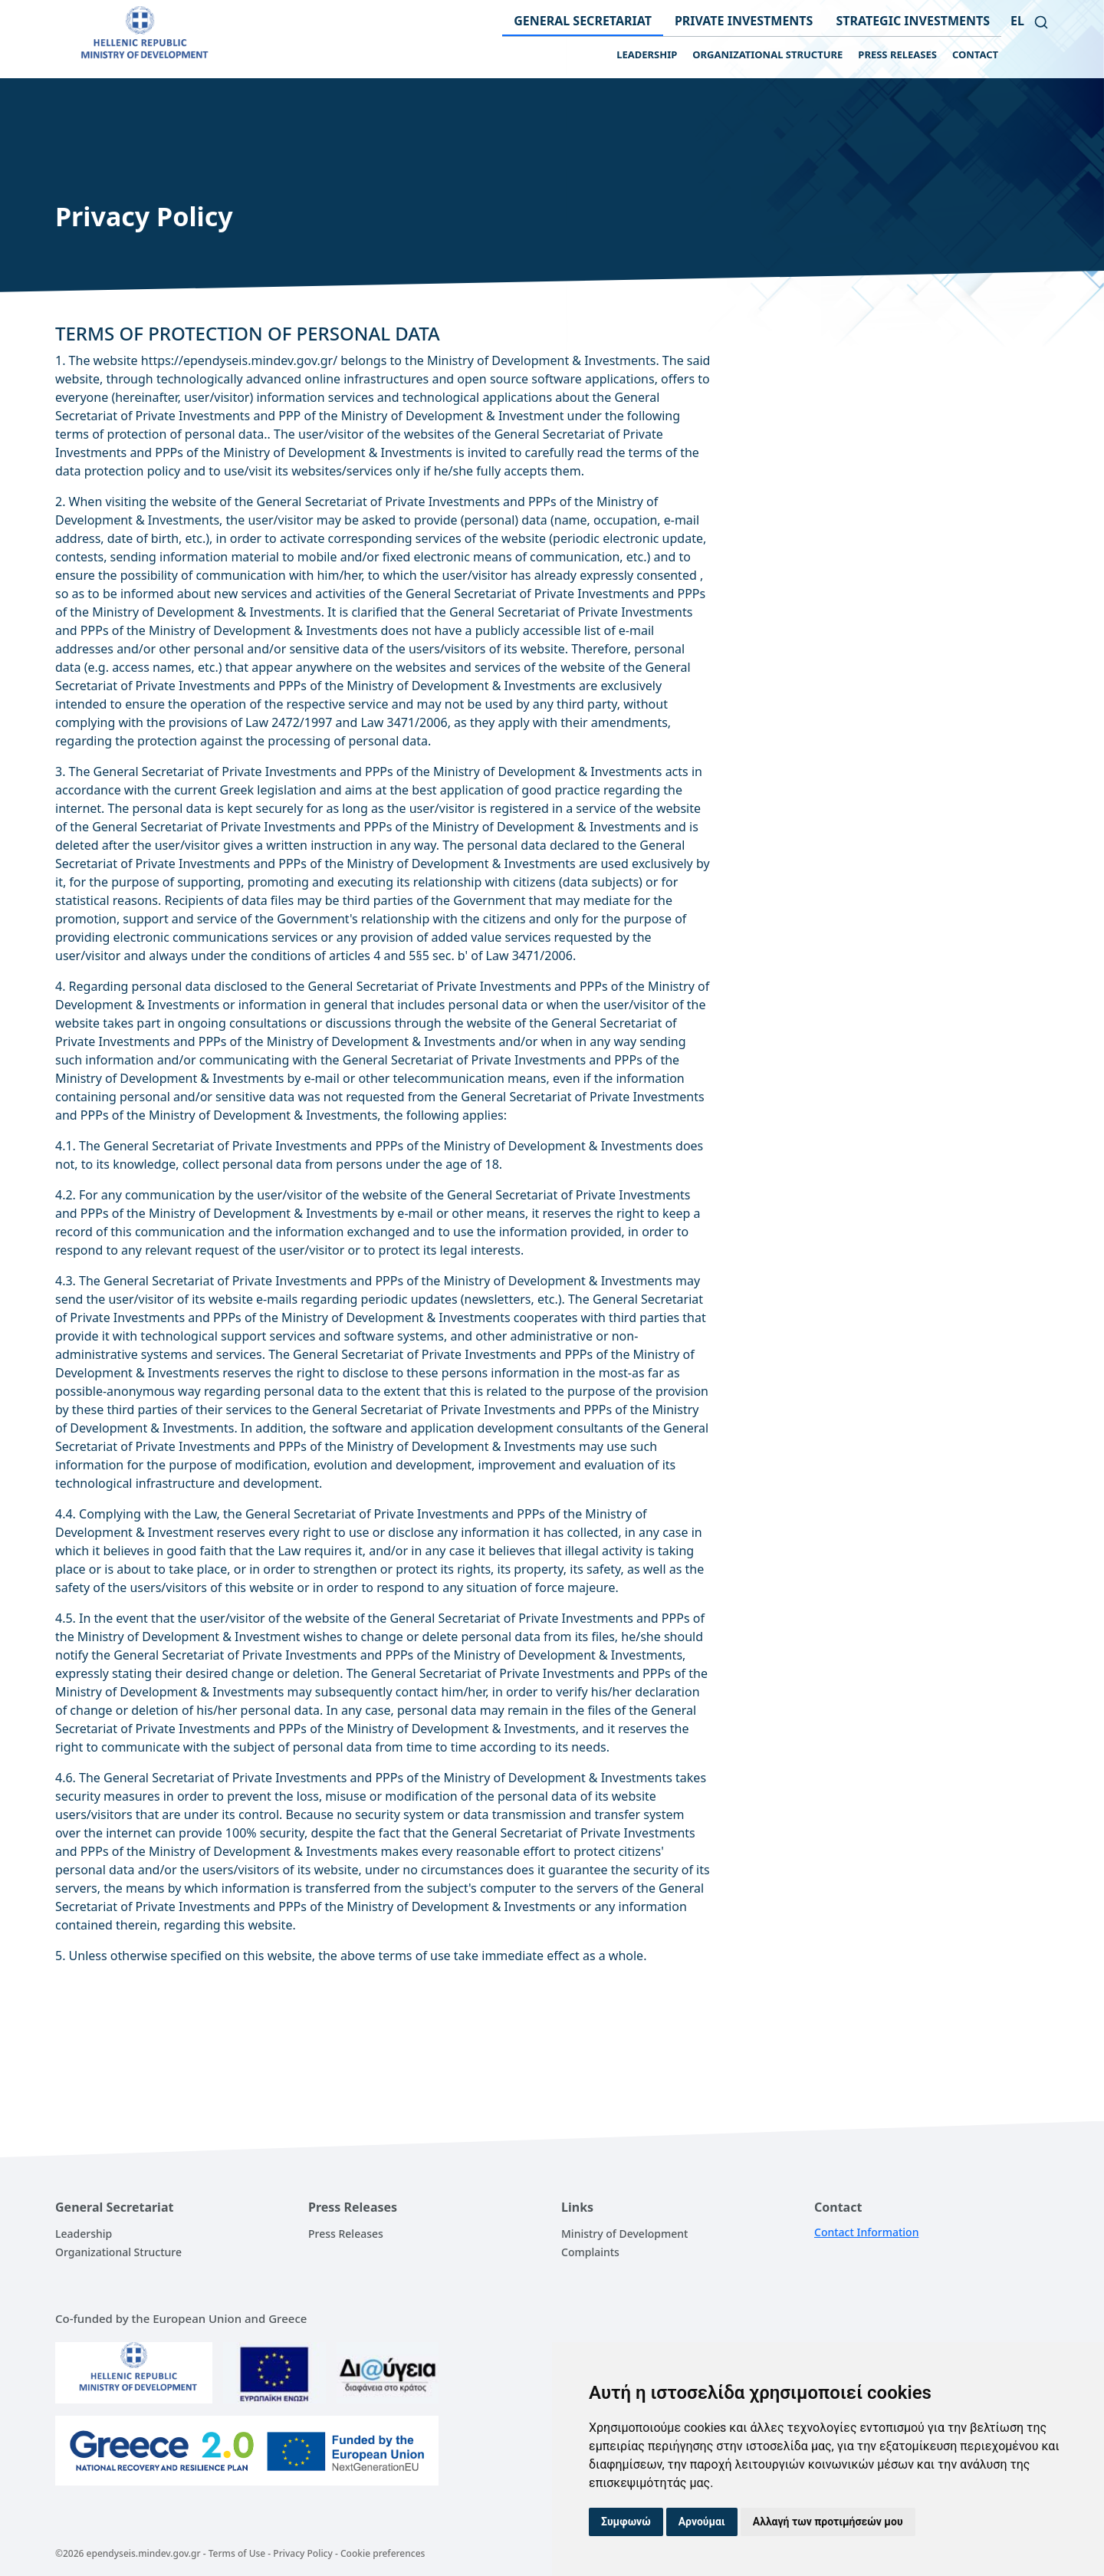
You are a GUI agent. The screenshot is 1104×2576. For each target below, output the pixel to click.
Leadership (83, 2233)
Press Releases (345, 2233)
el (1017, 20)
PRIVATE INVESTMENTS (744, 20)
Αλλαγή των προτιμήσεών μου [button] (828, 2521)
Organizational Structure (118, 2252)
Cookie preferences (382, 2553)
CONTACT (975, 54)
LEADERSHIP (646, 54)
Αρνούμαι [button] (701, 2521)
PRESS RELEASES (897, 54)
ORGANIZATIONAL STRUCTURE (767, 54)
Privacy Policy (303, 2553)
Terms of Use (237, 2553)
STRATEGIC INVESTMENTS (913, 20)
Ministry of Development (624, 2233)
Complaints (590, 2252)
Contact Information (866, 2232)
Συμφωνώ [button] (626, 2521)
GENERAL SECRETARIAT (583, 20)
